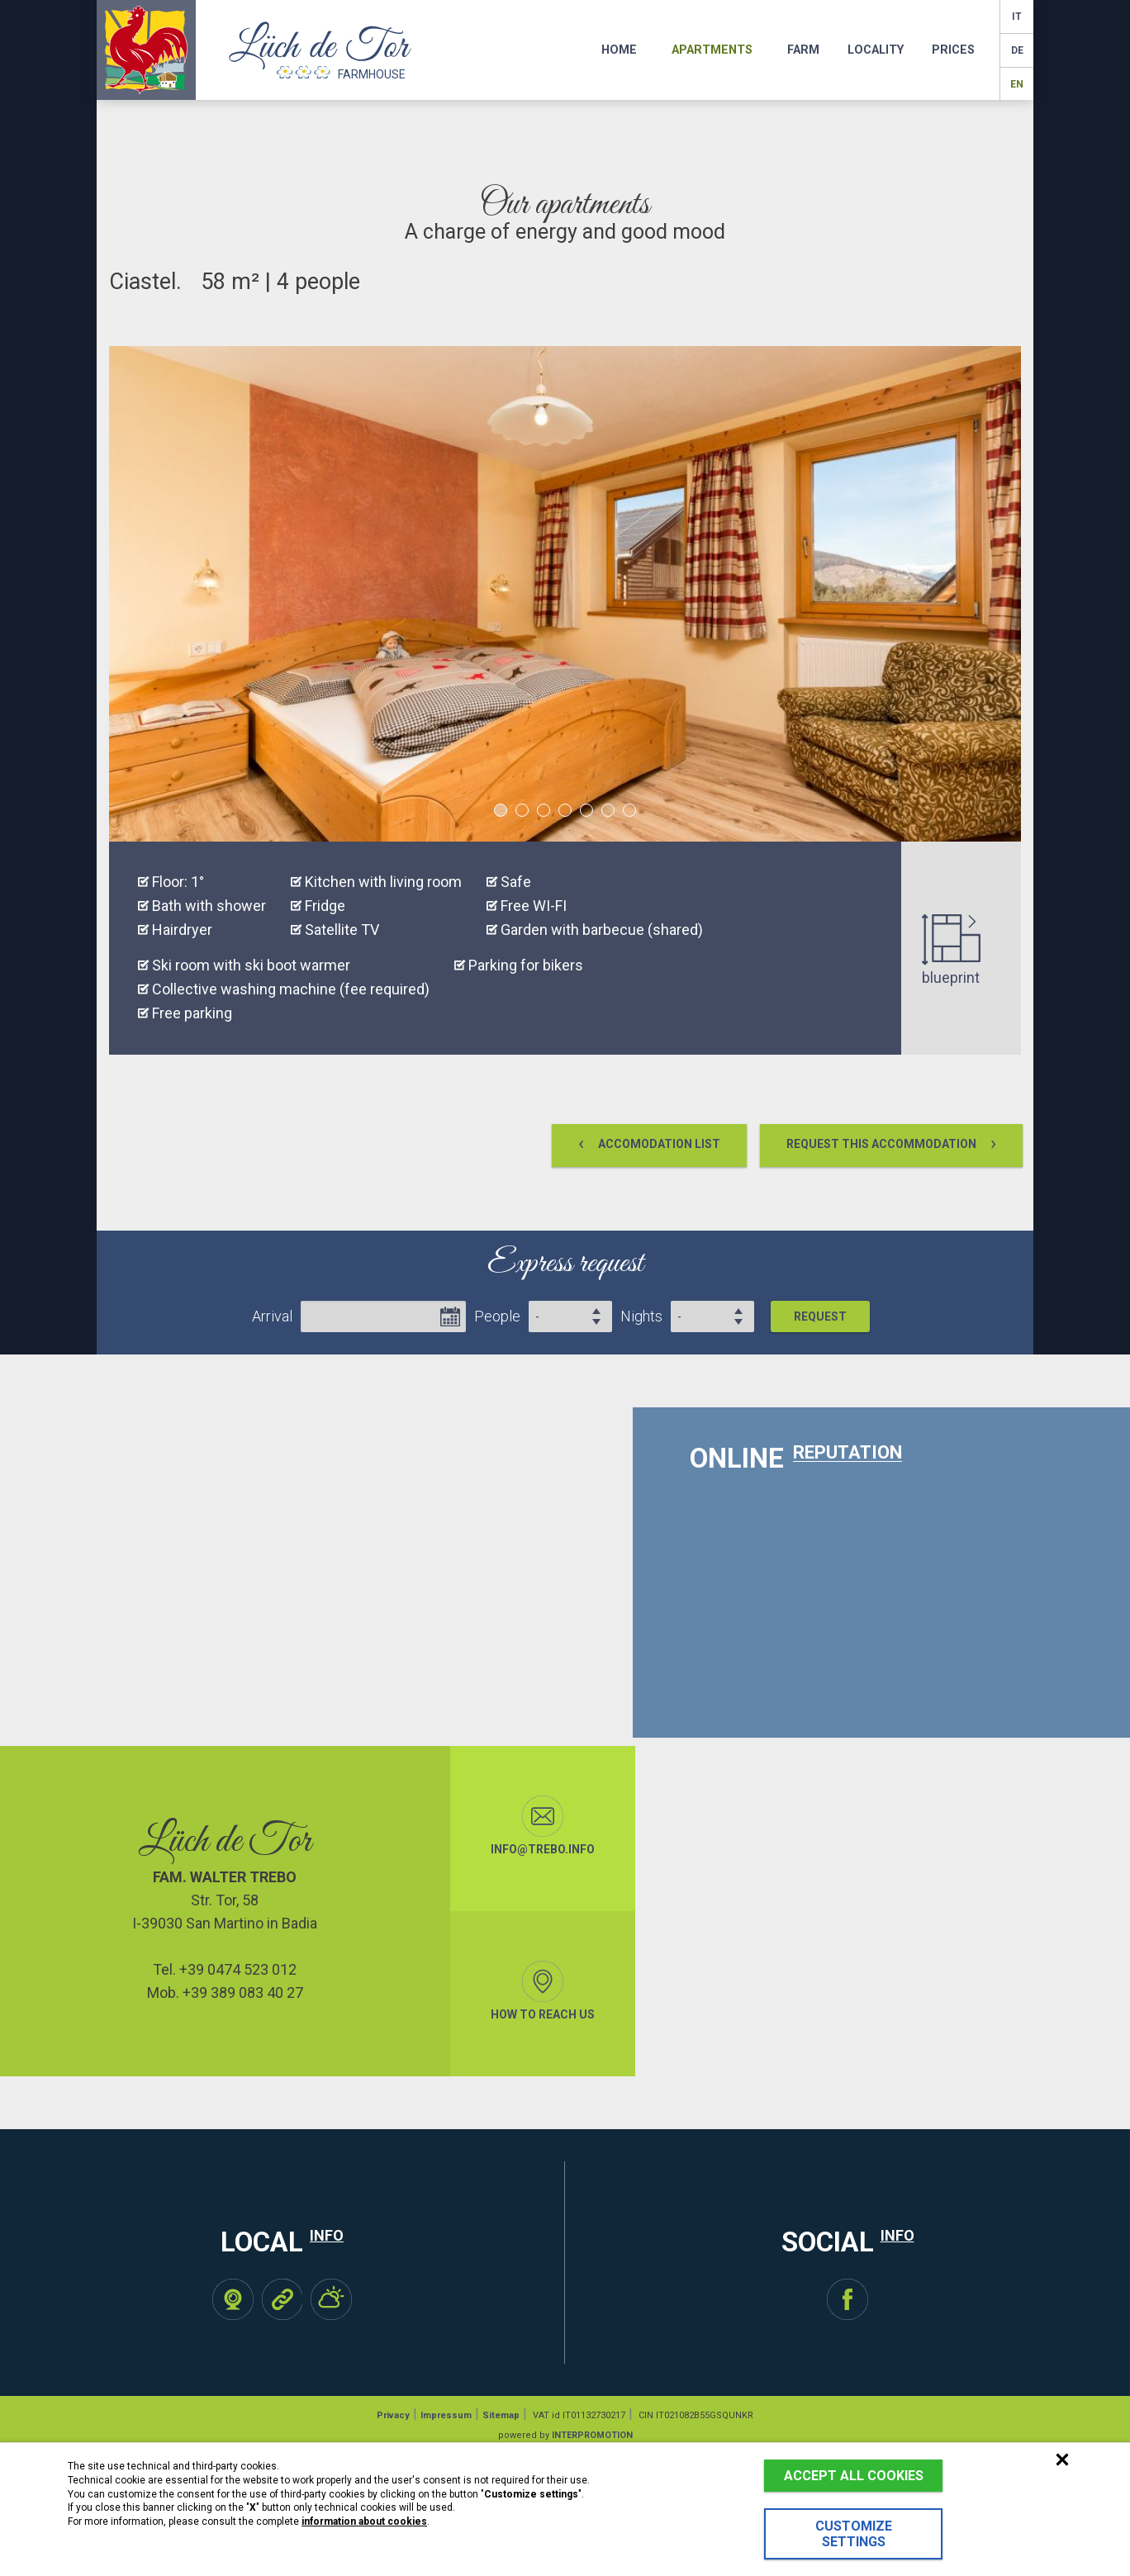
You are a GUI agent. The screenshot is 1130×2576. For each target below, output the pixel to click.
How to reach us (543, 1991)
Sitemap (501, 2415)
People (497, 1316)
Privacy (393, 2415)
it (1017, 16)
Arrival (272, 1316)
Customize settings (853, 2534)
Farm (803, 50)
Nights (641, 1316)
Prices (953, 50)
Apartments (712, 50)
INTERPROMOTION (592, 2435)
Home (619, 50)
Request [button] (820, 1316)
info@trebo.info (543, 1826)
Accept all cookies (853, 2475)
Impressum (446, 2415)
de (1017, 50)
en (1016, 84)
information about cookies (364, 2521)
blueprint (951, 950)
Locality (876, 50)
